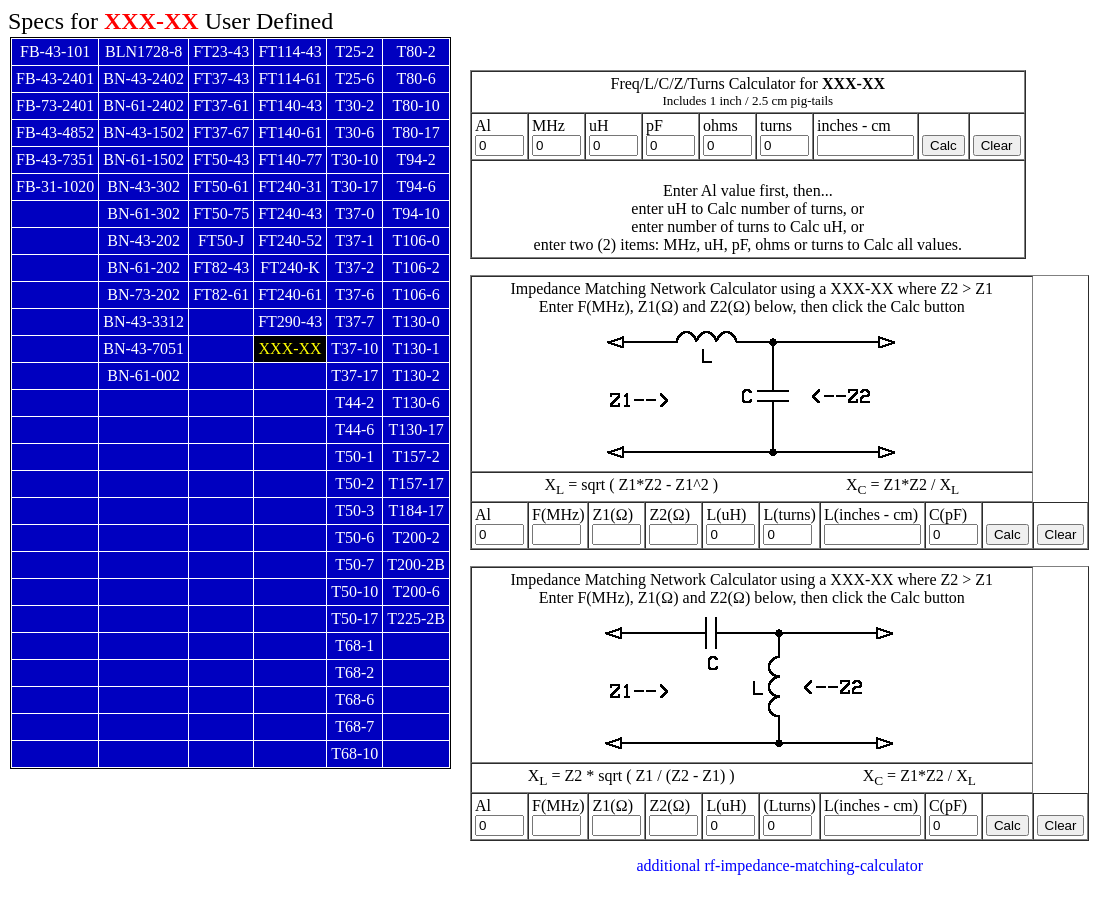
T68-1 (354, 645)
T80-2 (416, 51)
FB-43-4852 (55, 132)
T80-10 (416, 105)
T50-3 (354, 510)
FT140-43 (290, 105)
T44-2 (354, 402)
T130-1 (416, 348)
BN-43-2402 (143, 78)
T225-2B (416, 618)
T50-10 (354, 591)
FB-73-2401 (55, 105)
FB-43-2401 (55, 78)
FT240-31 (290, 186)
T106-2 (416, 267)
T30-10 (354, 159)
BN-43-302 (143, 186)
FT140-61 (290, 132)
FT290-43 (290, 321)
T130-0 (416, 321)
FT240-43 (290, 213)
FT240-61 (290, 294)
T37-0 (354, 213)
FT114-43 (289, 51)
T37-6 (354, 294)
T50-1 (354, 456)
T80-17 (416, 132)
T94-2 (416, 159)
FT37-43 (221, 78)
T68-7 (354, 726)
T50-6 (354, 537)
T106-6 (416, 294)
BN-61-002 (143, 375)
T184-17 (416, 510)
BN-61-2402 (143, 105)
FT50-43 (221, 159)
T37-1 (354, 240)
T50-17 (354, 618)
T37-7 (354, 321)
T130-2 (416, 375)
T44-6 (354, 429)
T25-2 (354, 51)
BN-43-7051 (143, 348)
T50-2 (354, 483)
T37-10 (354, 348)
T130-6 (416, 402)
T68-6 (354, 699)
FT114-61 (289, 78)
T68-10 (354, 753)
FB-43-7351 (55, 159)
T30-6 (354, 132)
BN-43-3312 (143, 321)
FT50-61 (221, 186)
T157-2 (416, 456)
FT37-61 (221, 105)
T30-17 (354, 186)
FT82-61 (221, 294)
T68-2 (354, 672)
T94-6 (416, 186)
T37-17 (354, 375)
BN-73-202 (143, 294)
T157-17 (416, 483)
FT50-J (221, 240)
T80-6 (416, 78)
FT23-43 (221, 51)
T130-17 (416, 429)
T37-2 (354, 267)
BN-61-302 (143, 213)
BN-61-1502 (143, 159)
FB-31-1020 (55, 186)
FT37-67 (221, 132)
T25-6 (354, 78)
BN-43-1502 (143, 132)
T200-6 (416, 591)
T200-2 (416, 537)
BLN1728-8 (143, 51)
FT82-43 (221, 267)
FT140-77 (290, 159)
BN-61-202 (143, 267)
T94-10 (416, 213)
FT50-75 (221, 213)
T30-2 (354, 105)
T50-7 (354, 564)
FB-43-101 (55, 51)
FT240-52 (290, 240)
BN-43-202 (143, 240)
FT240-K (290, 267)
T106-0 (416, 240)
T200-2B (416, 564)
